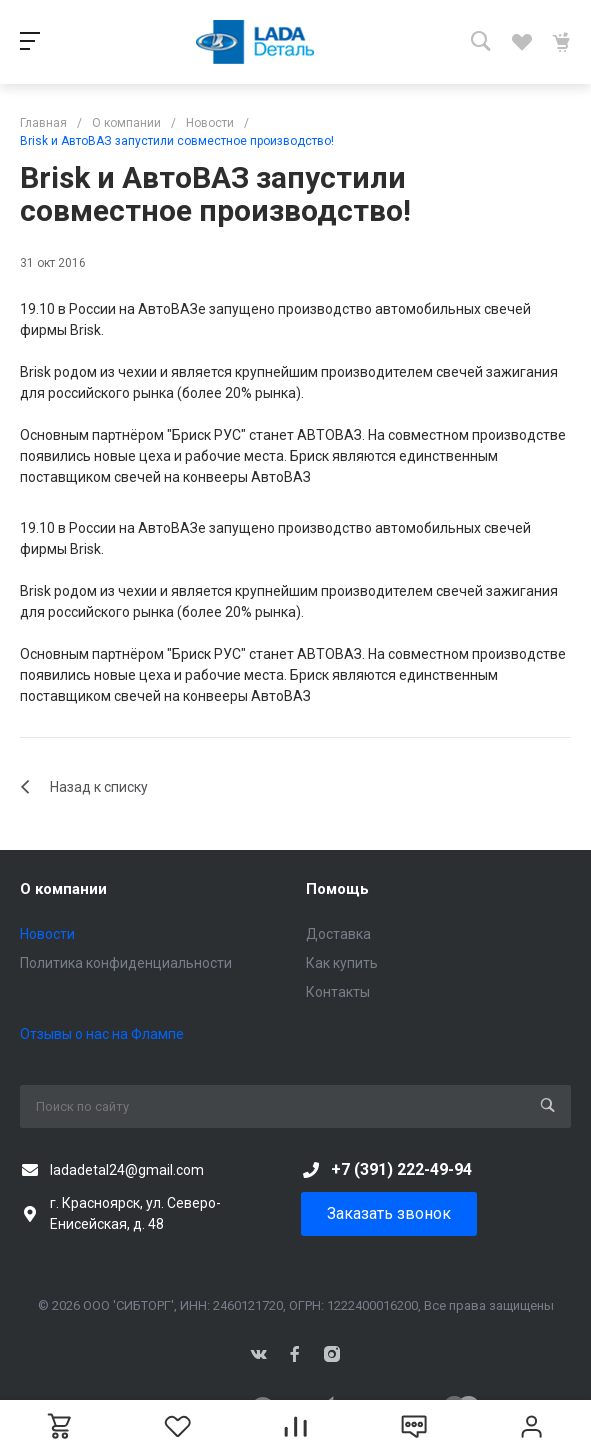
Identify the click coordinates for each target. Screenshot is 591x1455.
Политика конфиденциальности (126, 963)
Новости (47, 934)
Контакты (338, 992)
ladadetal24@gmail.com (127, 1170)
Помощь (337, 889)
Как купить (342, 963)
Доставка (338, 934)
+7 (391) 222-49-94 (401, 1169)
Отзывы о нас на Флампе (102, 1034)
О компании (63, 889)
